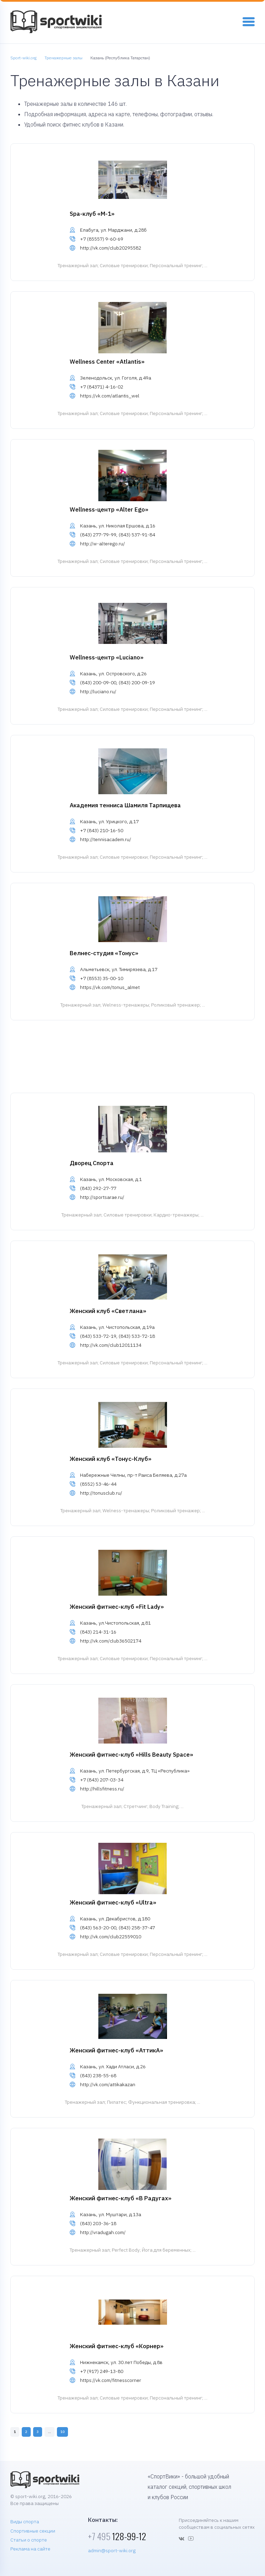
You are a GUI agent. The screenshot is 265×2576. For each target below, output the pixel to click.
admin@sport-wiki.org (112, 2550)
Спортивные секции (32, 2531)
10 (62, 2431)
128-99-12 (117, 2536)
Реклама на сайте (30, 2549)
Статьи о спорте (28, 2540)
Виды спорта (24, 2521)
